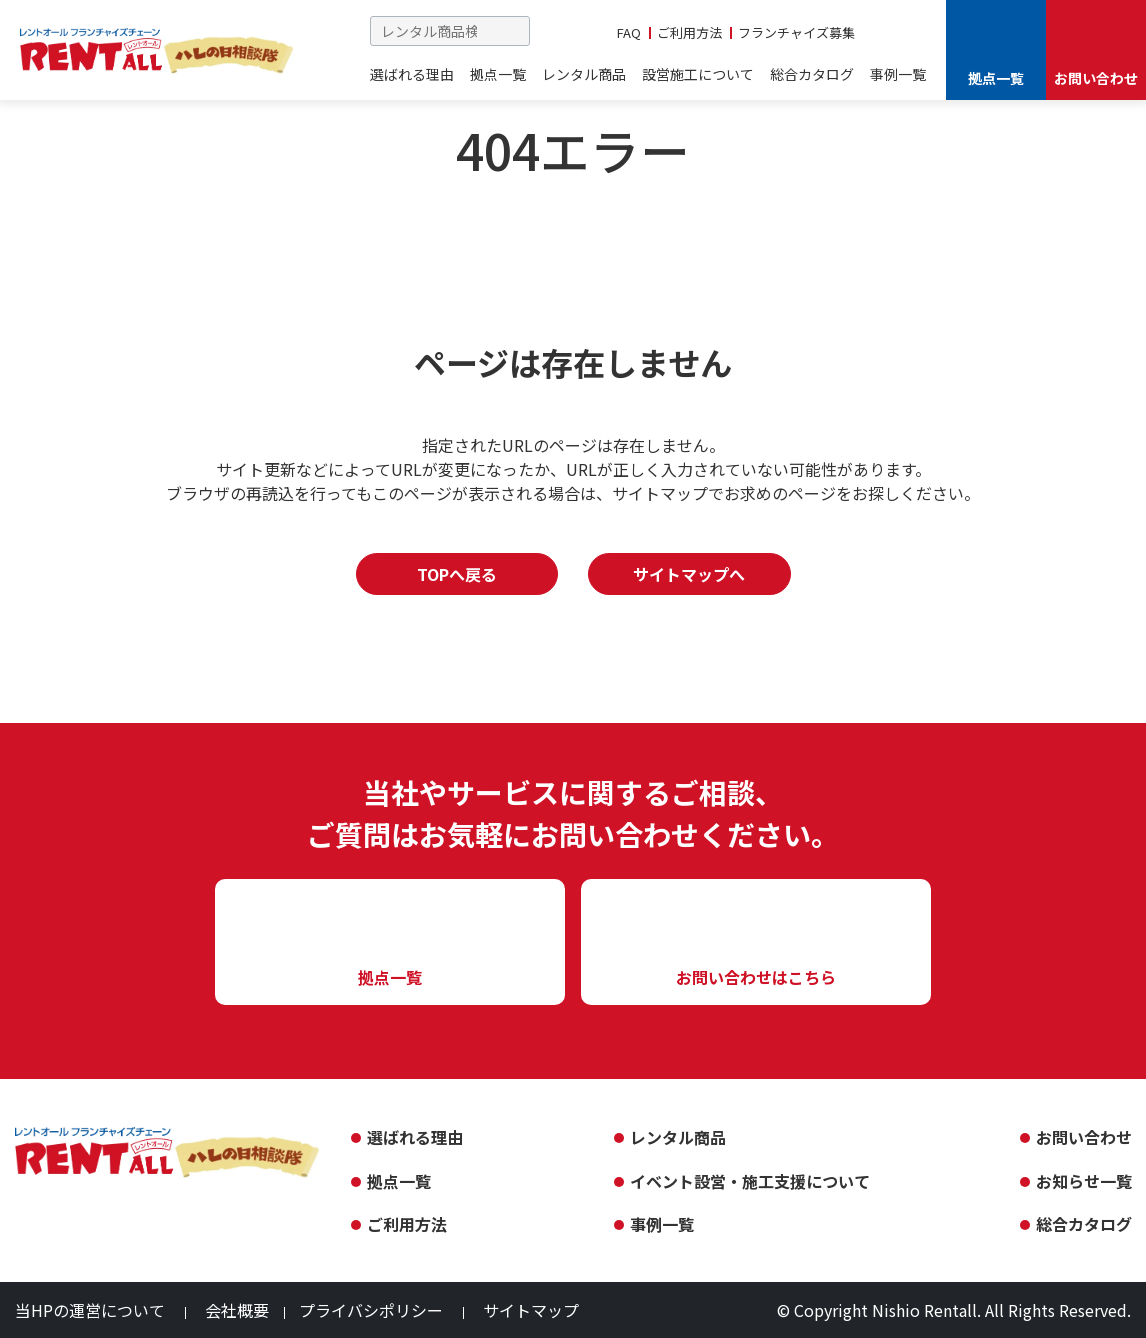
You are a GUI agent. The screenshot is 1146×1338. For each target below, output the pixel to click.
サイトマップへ (689, 574)
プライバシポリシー (371, 1310)
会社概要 (237, 1310)
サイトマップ (531, 1310)
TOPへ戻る (457, 574)
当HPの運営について (90, 1310)
